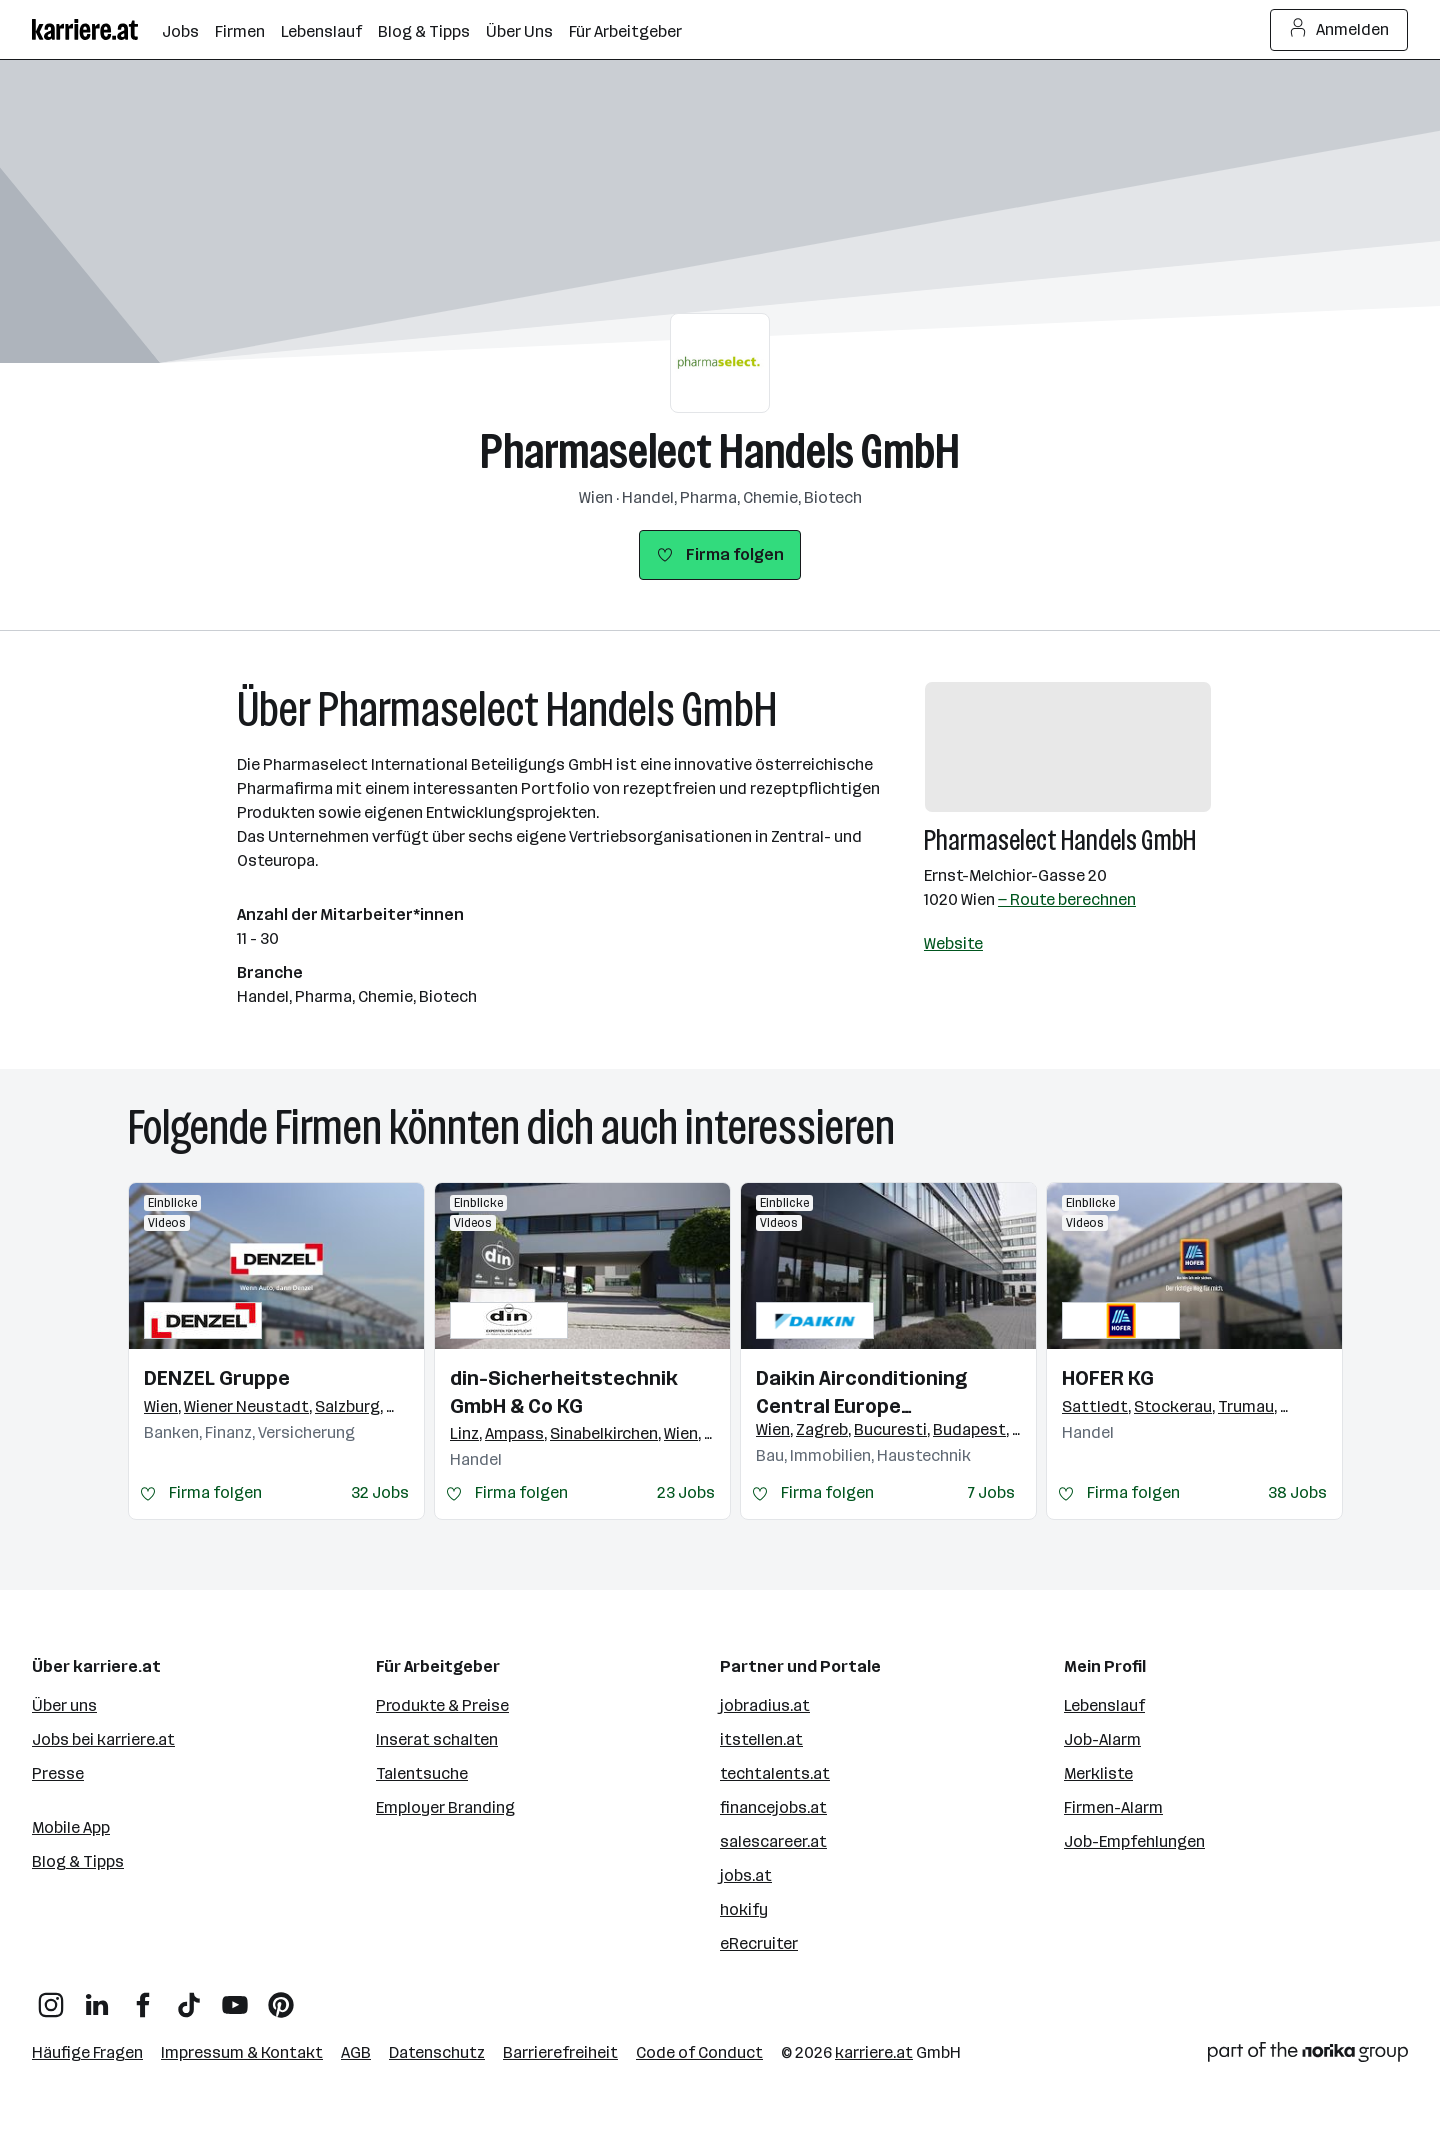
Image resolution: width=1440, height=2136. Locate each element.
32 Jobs (380, 1492)
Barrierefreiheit (560, 2052)
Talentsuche (422, 1773)
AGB (356, 2052)
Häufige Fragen (87, 2052)
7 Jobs (991, 1492)
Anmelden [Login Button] (1339, 30)
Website (953, 943)
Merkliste (1098, 1773)
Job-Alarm (1102, 1739)
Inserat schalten (437, 1739)
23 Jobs (686, 1492)
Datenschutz (437, 2052)
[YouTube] (235, 1997)
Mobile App (71, 1827)
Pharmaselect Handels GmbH (720, 451)
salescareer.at (773, 1841)
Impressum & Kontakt (242, 2052)
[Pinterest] (281, 1997)
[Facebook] (143, 1997)
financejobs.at (773, 1807)
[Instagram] (51, 1997)
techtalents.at (775, 1773)
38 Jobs (1297, 1492)
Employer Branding (445, 1807)
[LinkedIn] (97, 1997)
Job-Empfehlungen (1134, 1841)
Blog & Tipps (78, 1861)
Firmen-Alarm (1113, 1807)
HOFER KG (1108, 1378)
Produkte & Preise (442, 1705)
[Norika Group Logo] (1308, 2055)
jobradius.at (765, 1705)
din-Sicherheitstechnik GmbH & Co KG (564, 1392)
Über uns (64, 1705)
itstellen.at (761, 1739)
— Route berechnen (1067, 899)
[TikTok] (189, 1997)
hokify (744, 1909)
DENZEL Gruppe (217, 1378)
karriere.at (874, 2052)
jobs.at (746, 1875)
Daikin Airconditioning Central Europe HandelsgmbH (861, 1393)
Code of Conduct (699, 2052)
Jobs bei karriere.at (103, 1739)
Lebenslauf (1104, 1705)
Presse (58, 1773)
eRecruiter (759, 1943)
